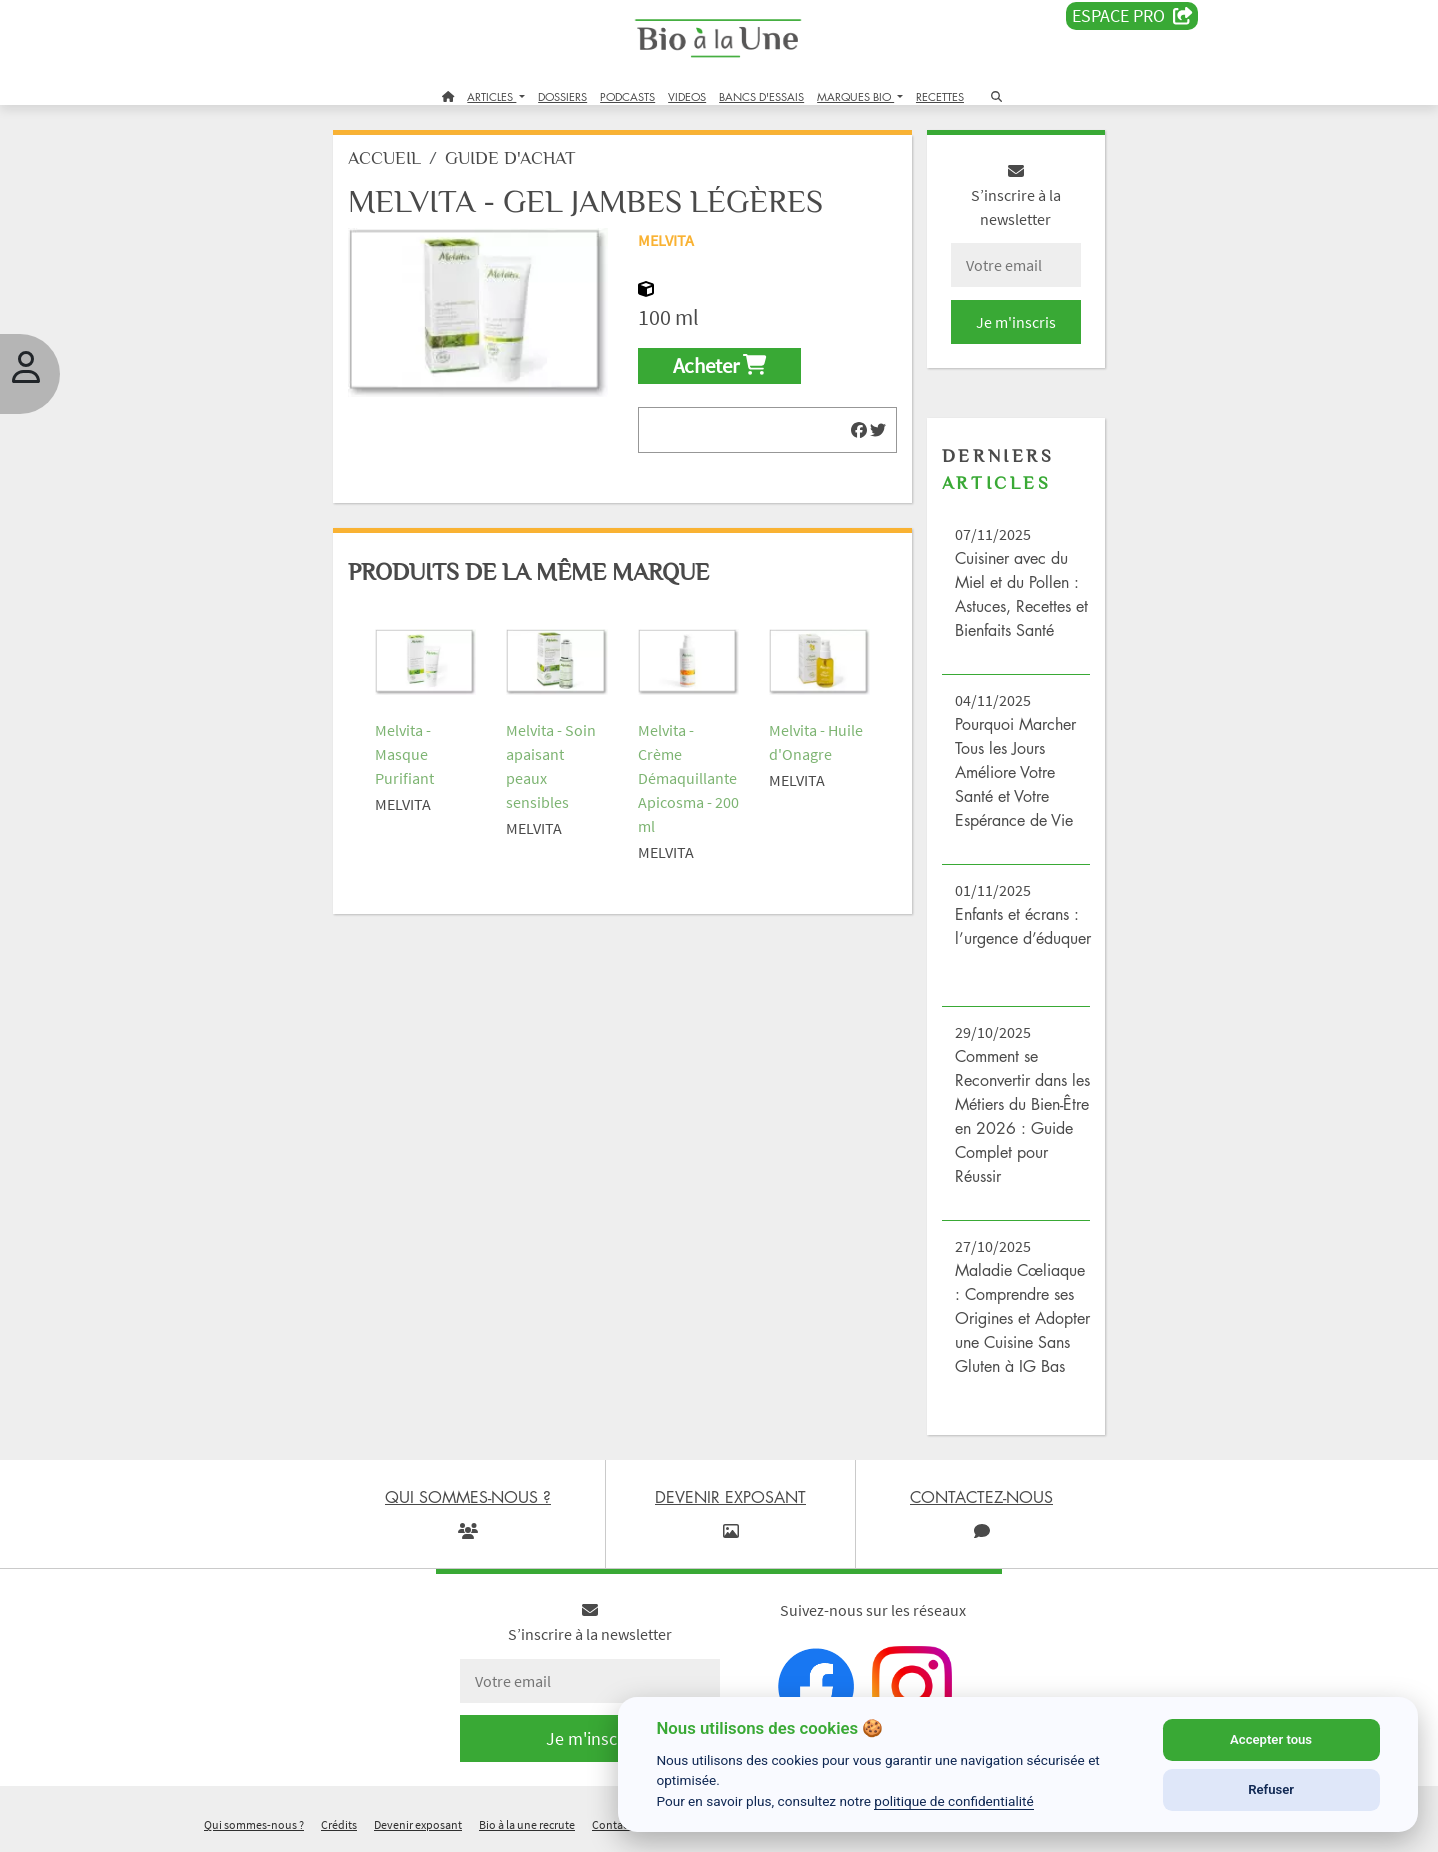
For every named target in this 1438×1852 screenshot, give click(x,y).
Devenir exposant (418, 1825)
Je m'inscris (1015, 322)
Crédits (339, 1825)
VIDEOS (687, 96)
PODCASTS (627, 96)
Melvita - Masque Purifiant (405, 754)
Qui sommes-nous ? (254, 1825)
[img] (859, 430)
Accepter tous (1271, 1739)
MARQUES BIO (855, 96)
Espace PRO (1132, 16)
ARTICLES (491, 96)
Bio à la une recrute (527, 1825)
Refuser (1271, 1789)
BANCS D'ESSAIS (761, 96)
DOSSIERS (562, 96)
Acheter (719, 366)
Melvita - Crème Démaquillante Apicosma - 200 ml (687, 778)
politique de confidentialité (954, 1801)
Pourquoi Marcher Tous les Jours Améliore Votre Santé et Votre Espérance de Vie (1015, 772)
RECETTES (940, 96)
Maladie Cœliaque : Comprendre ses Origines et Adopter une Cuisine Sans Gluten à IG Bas (1022, 1318)
